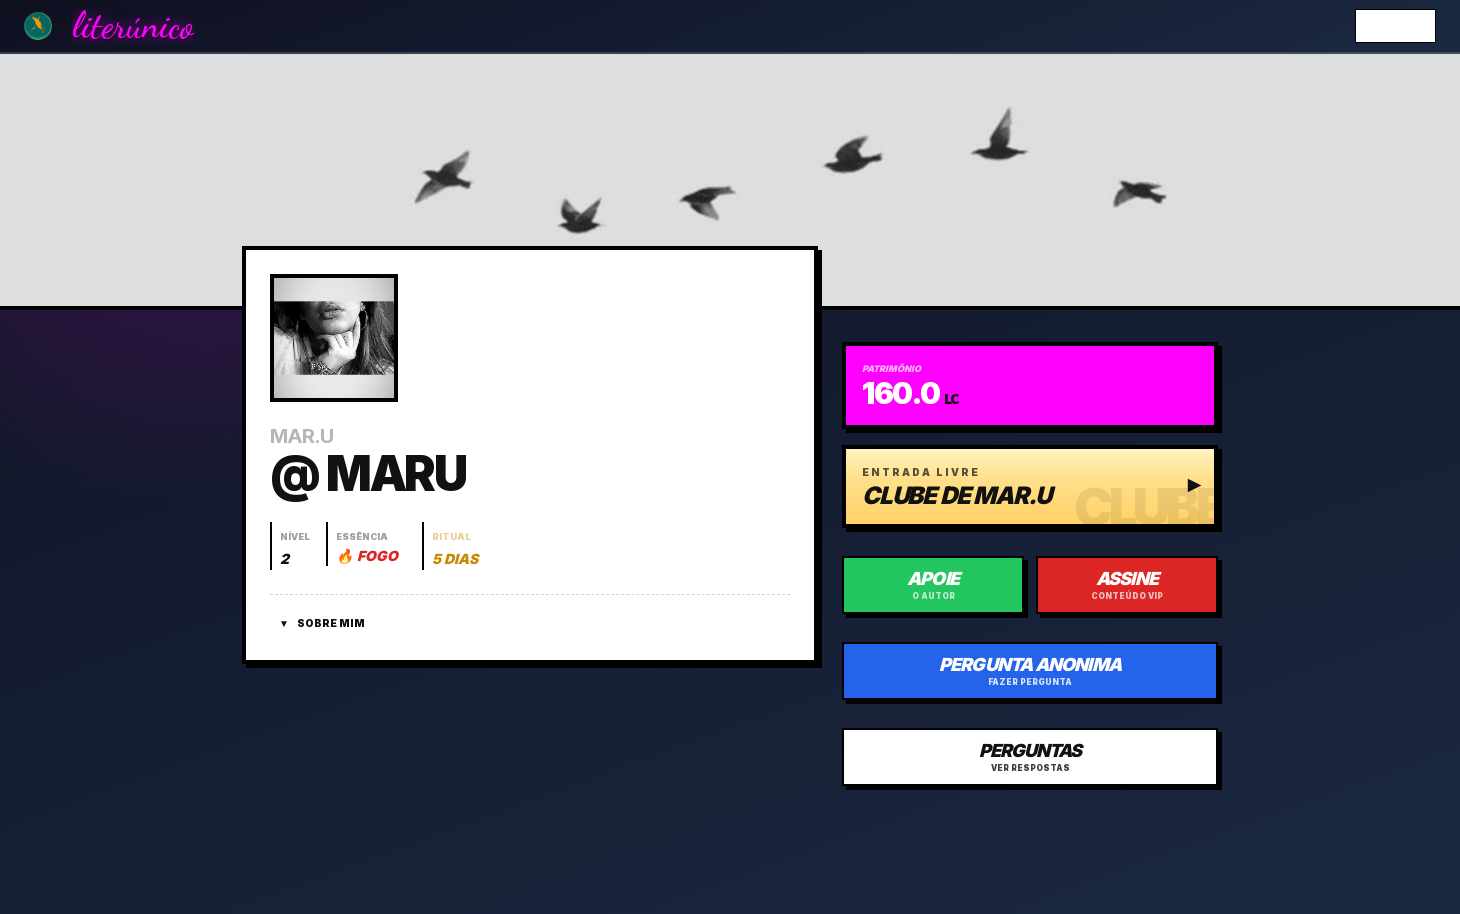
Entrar (1395, 25)
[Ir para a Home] (38, 26)
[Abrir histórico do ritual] (454, 546)
